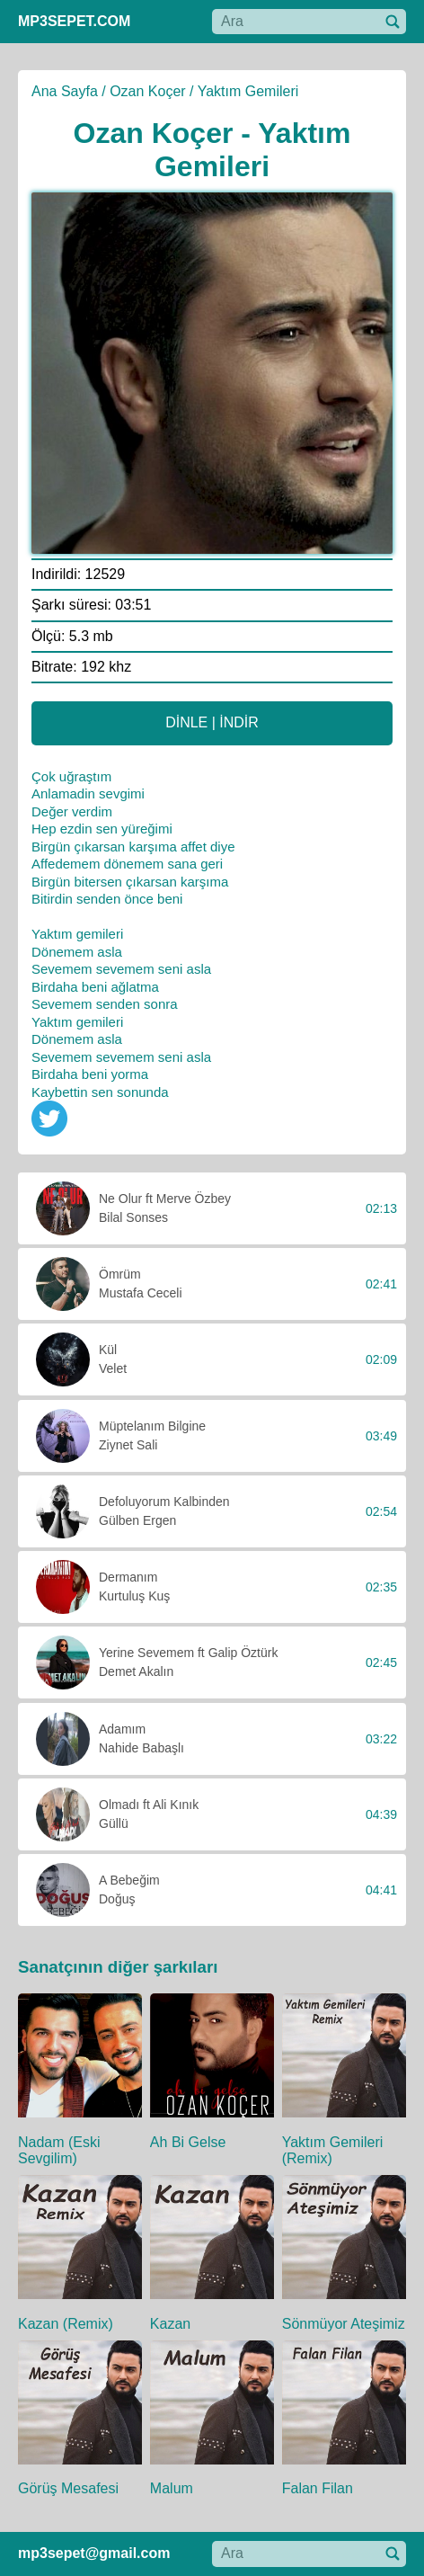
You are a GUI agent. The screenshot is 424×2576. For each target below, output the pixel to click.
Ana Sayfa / (68, 91)
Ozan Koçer (147, 91)
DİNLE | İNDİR (212, 722)
